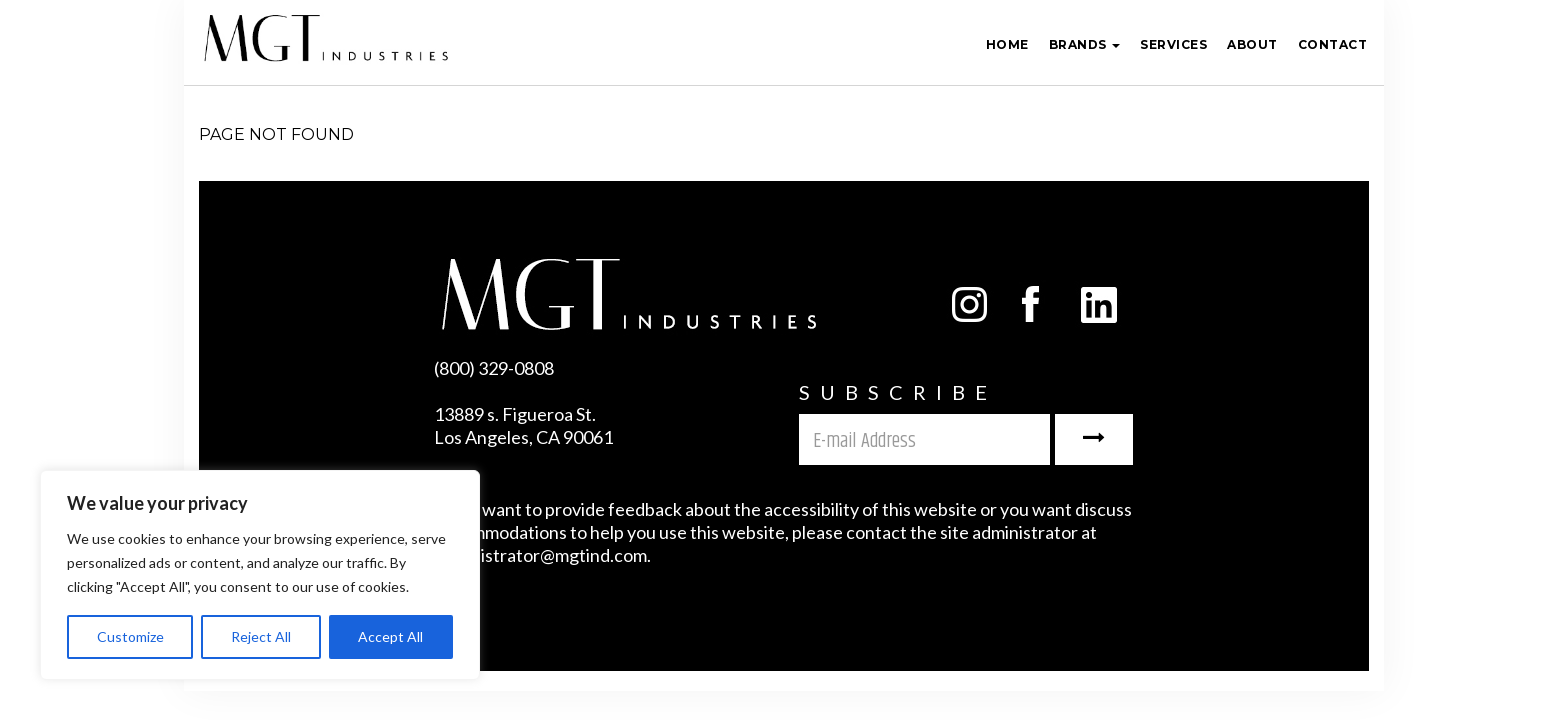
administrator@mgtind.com (540, 555)
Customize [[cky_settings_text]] (130, 636)
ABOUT (1252, 44)
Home (1007, 44)
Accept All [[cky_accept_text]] (390, 636)
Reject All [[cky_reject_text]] (261, 636)
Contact (1333, 44)
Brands (1085, 44)
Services (1173, 44)
